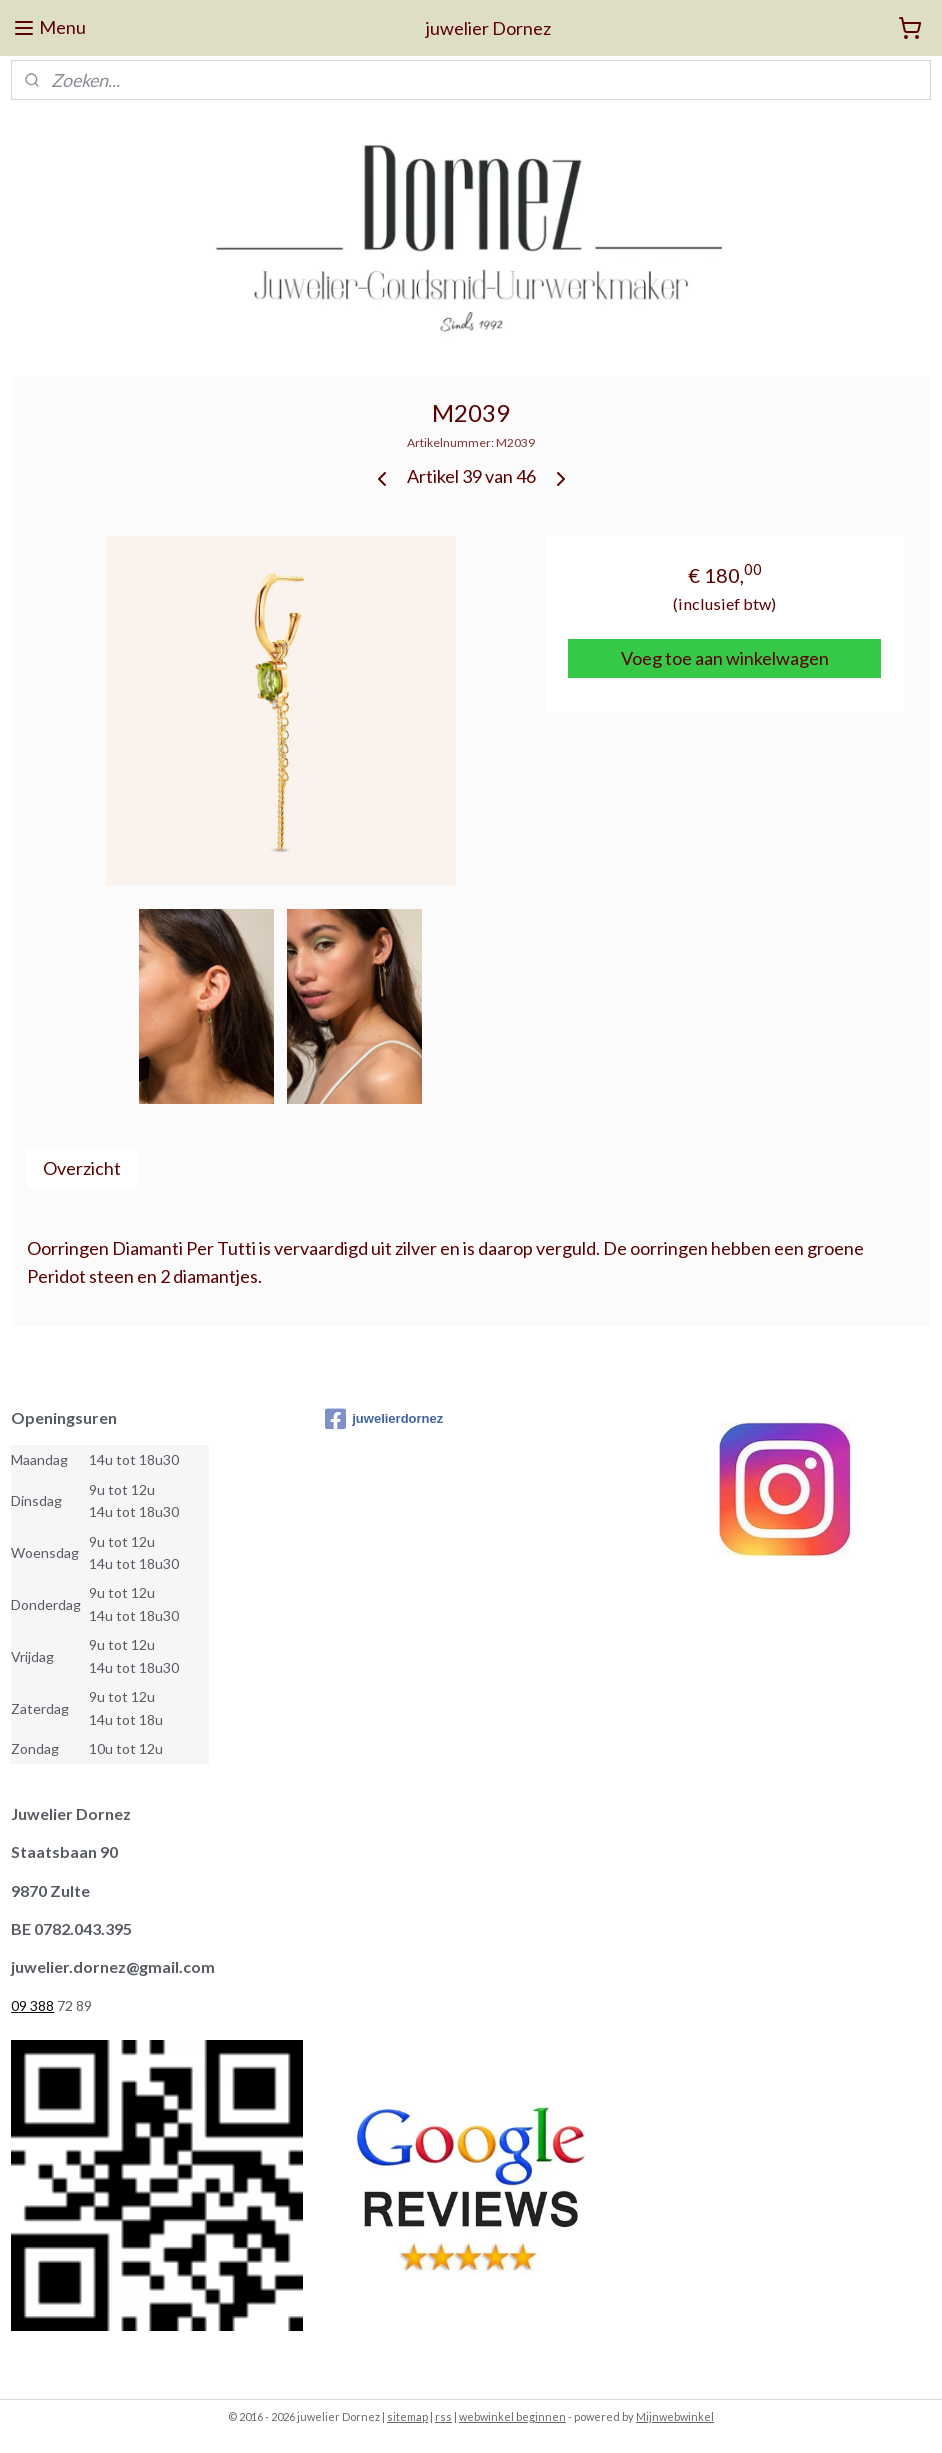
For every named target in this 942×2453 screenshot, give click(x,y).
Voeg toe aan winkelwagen (725, 658)
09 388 (32, 2005)
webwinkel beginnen (512, 2416)
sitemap (407, 2416)
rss (443, 2416)
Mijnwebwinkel (675, 2416)
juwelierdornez (384, 1419)
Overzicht (82, 1167)
